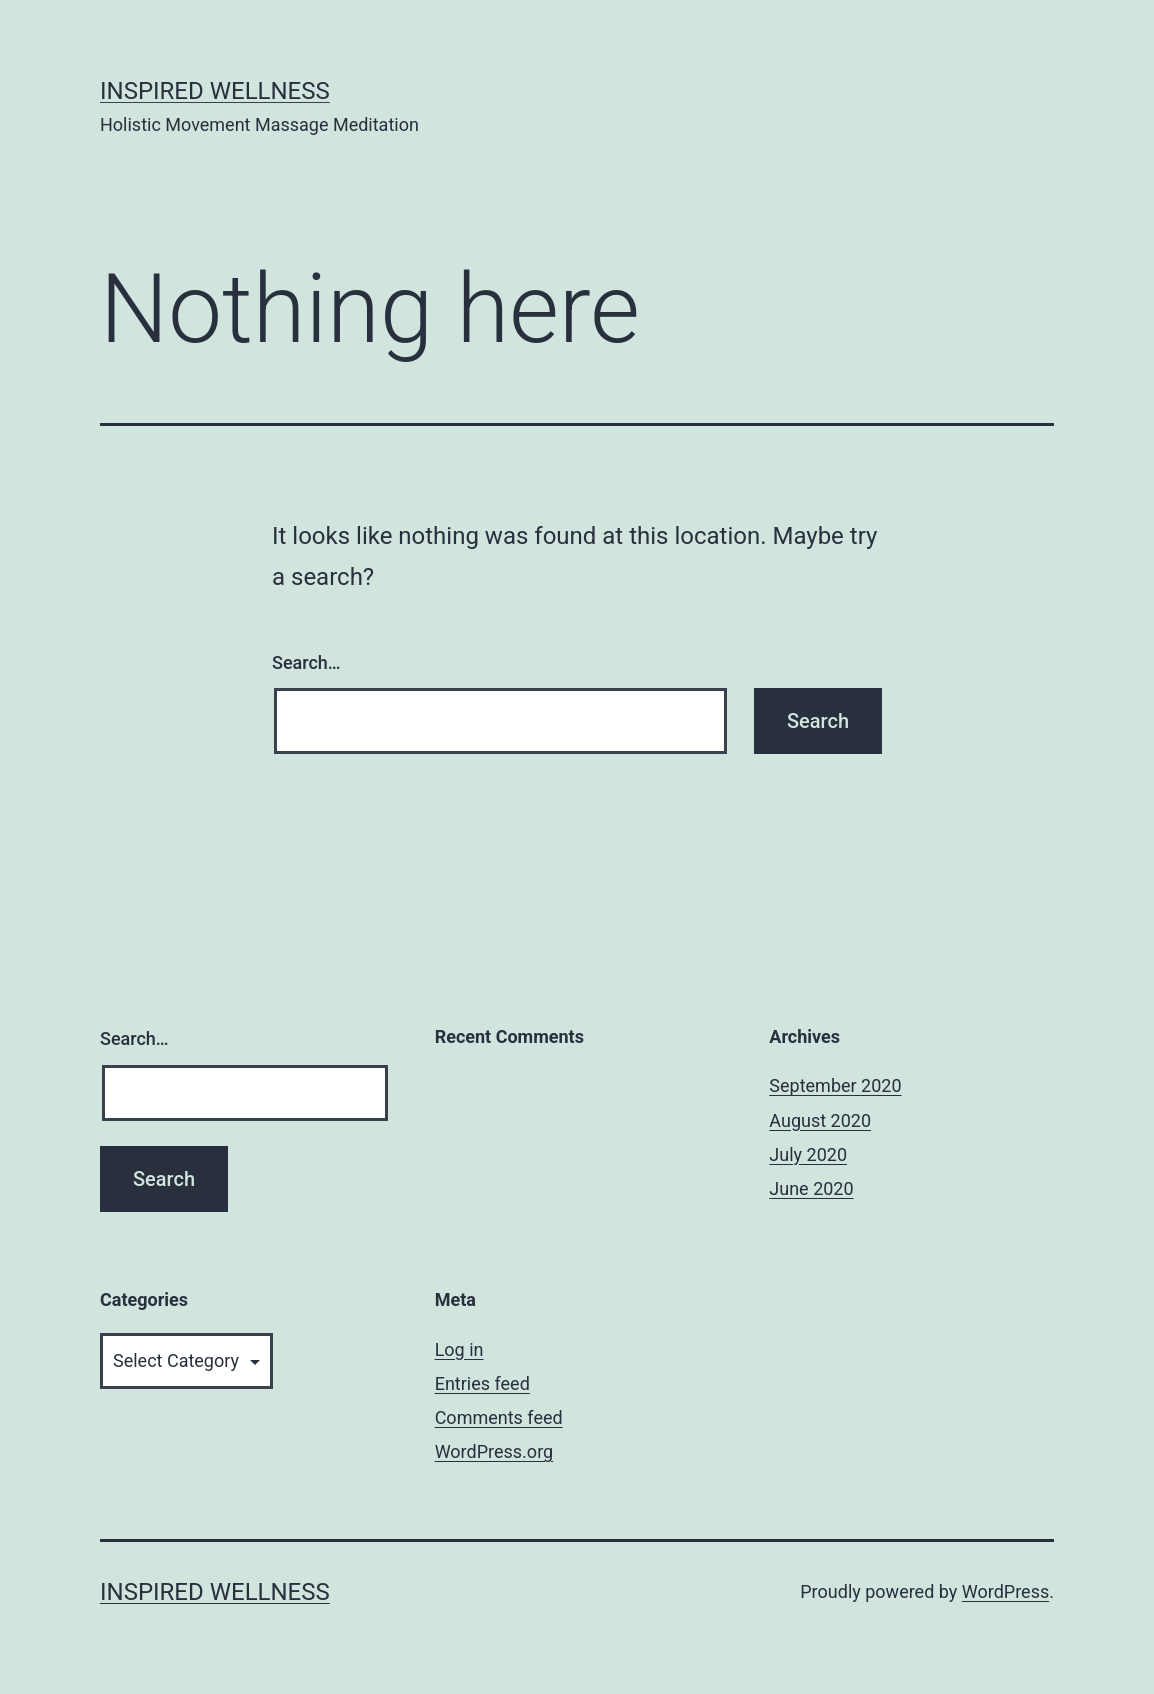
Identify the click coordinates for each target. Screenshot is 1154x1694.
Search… (306, 662)
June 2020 (811, 1188)
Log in (459, 1349)
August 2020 (820, 1120)
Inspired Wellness (215, 91)
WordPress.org (494, 1451)
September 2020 (835, 1085)
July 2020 (808, 1154)
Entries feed (482, 1383)
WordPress (1005, 1591)
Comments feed (499, 1417)
